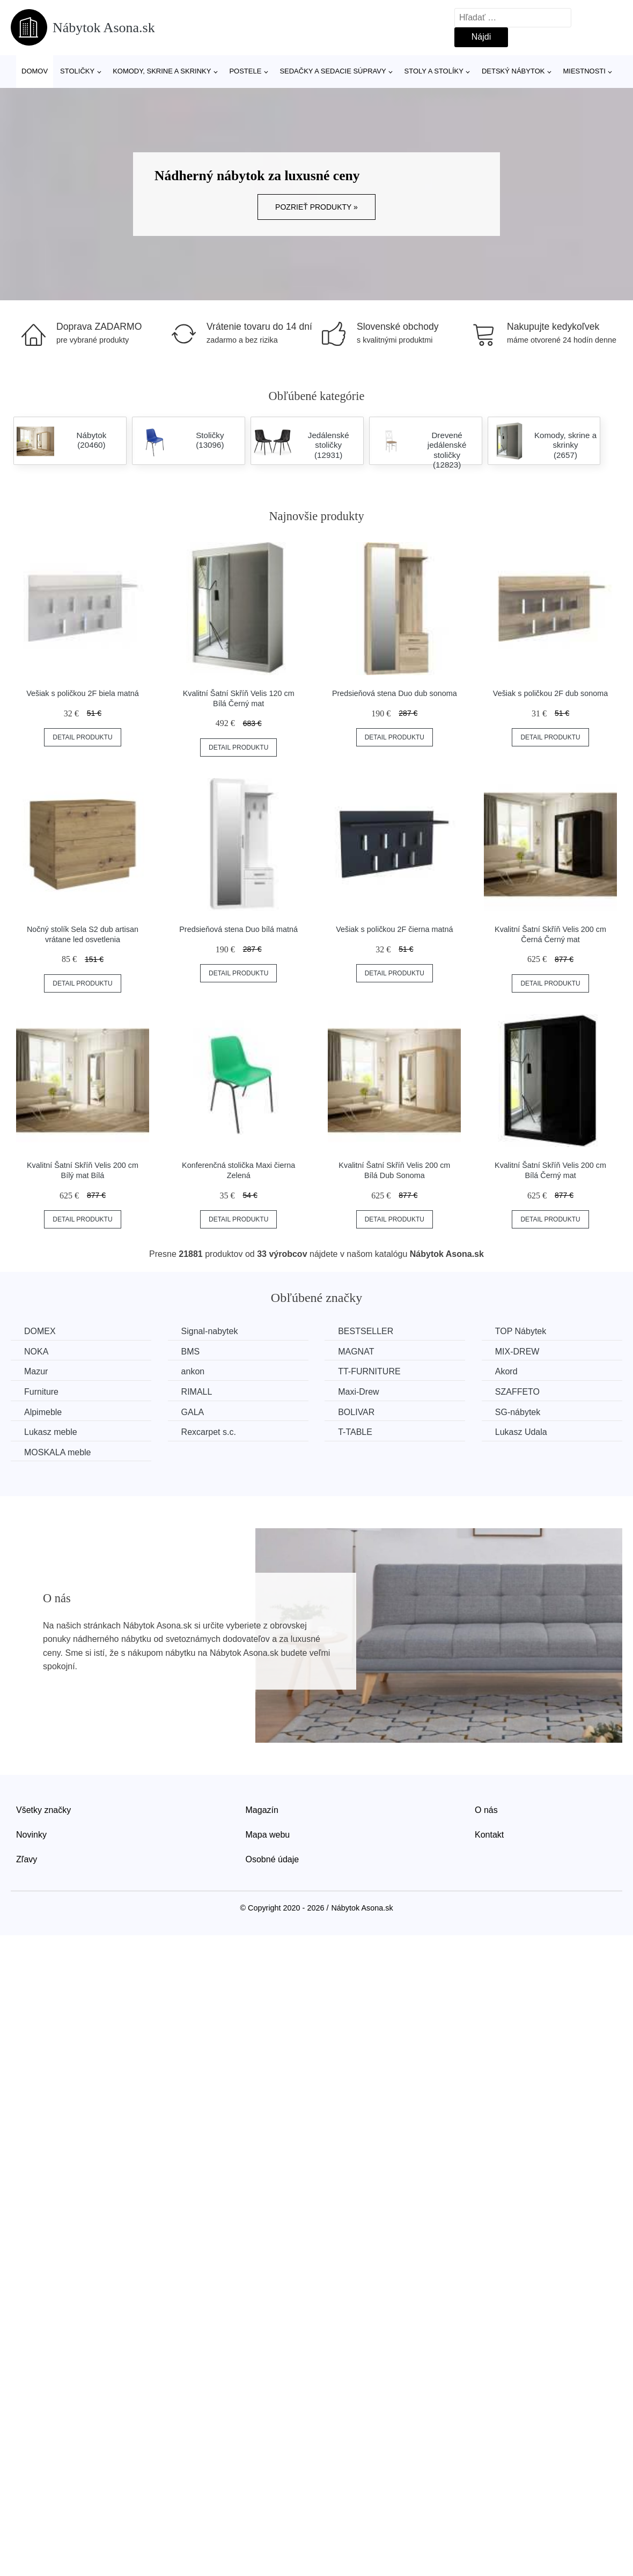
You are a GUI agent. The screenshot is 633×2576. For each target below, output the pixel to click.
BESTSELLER (365, 1331)
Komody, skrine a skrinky (162, 71)
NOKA (36, 1351)
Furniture (41, 1391)
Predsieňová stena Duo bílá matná (238, 929)
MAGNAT (356, 1351)
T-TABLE (355, 1432)
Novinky (31, 1834)
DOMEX (40, 1331)
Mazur (36, 1371)
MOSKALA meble (57, 1452)
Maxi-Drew (358, 1391)
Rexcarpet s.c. (208, 1432)
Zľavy (26, 1859)
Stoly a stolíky (433, 71)
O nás (486, 1810)
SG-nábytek (517, 1412)
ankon (193, 1371)
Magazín (262, 1810)
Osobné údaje (272, 1859)
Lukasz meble (50, 1432)
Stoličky (77, 71)
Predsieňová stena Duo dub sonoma (394, 693)
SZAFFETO (517, 1391)
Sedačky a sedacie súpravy (332, 71)
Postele (245, 71)
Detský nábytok (513, 71)
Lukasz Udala (521, 1432)
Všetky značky (43, 1810)
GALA (192, 1412)
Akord (506, 1371)
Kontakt (489, 1834)
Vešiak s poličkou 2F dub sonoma (550, 693)
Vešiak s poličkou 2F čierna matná (394, 929)
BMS (190, 1351)
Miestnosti (584, 71)
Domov (34, 71)
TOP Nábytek (520, 1331)
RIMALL (196, 1391)
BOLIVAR (356, 1412)
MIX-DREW (517, 1351)
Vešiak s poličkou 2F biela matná (82, 693)
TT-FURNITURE (369, 1371)
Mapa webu (268, 1834)
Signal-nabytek (209, 1331)
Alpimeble (43, 1412)
